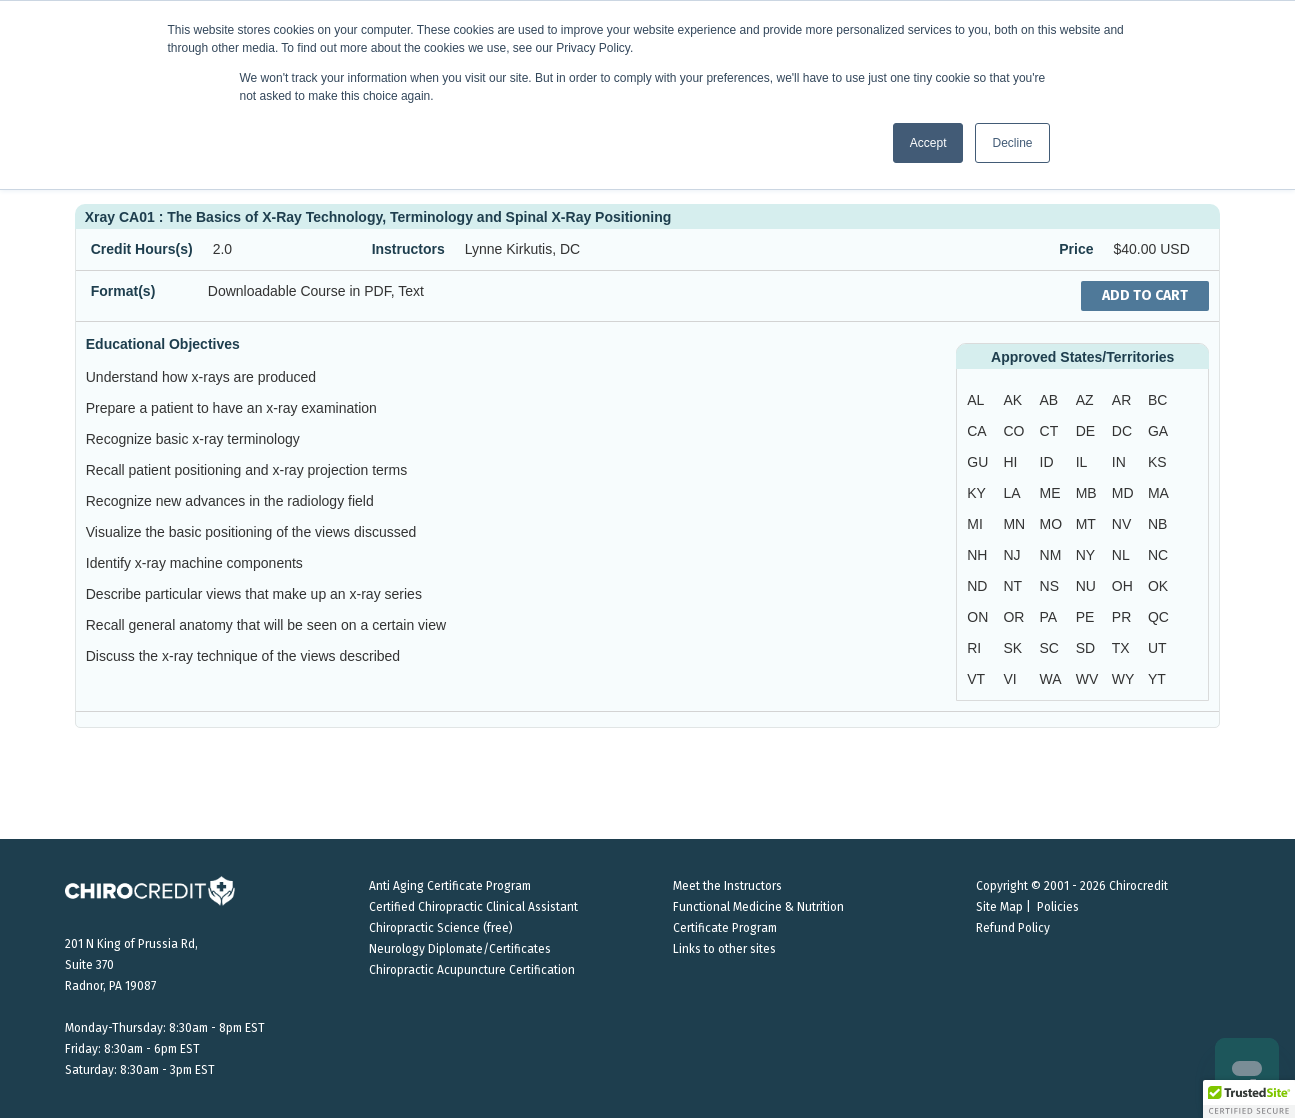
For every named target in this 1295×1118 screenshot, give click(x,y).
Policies (1058, 907)
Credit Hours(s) (142, 249)
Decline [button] (1012, 143)
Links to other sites (724, 949)
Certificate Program (725, 928)
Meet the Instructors (727, 886)
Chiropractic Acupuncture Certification (472, 970)
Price (1076, 249)
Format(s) (123, 291)
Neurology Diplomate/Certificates (460, 949)
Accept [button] (928, 143)
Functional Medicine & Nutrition (758, 907)
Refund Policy (1013, 928)
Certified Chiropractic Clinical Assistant (473, 907)
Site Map (999, 907)
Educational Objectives (163, 344)
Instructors (408, 249)
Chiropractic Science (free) (441, 928)
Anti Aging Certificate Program (450, 886)
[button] (1249, 1099)
